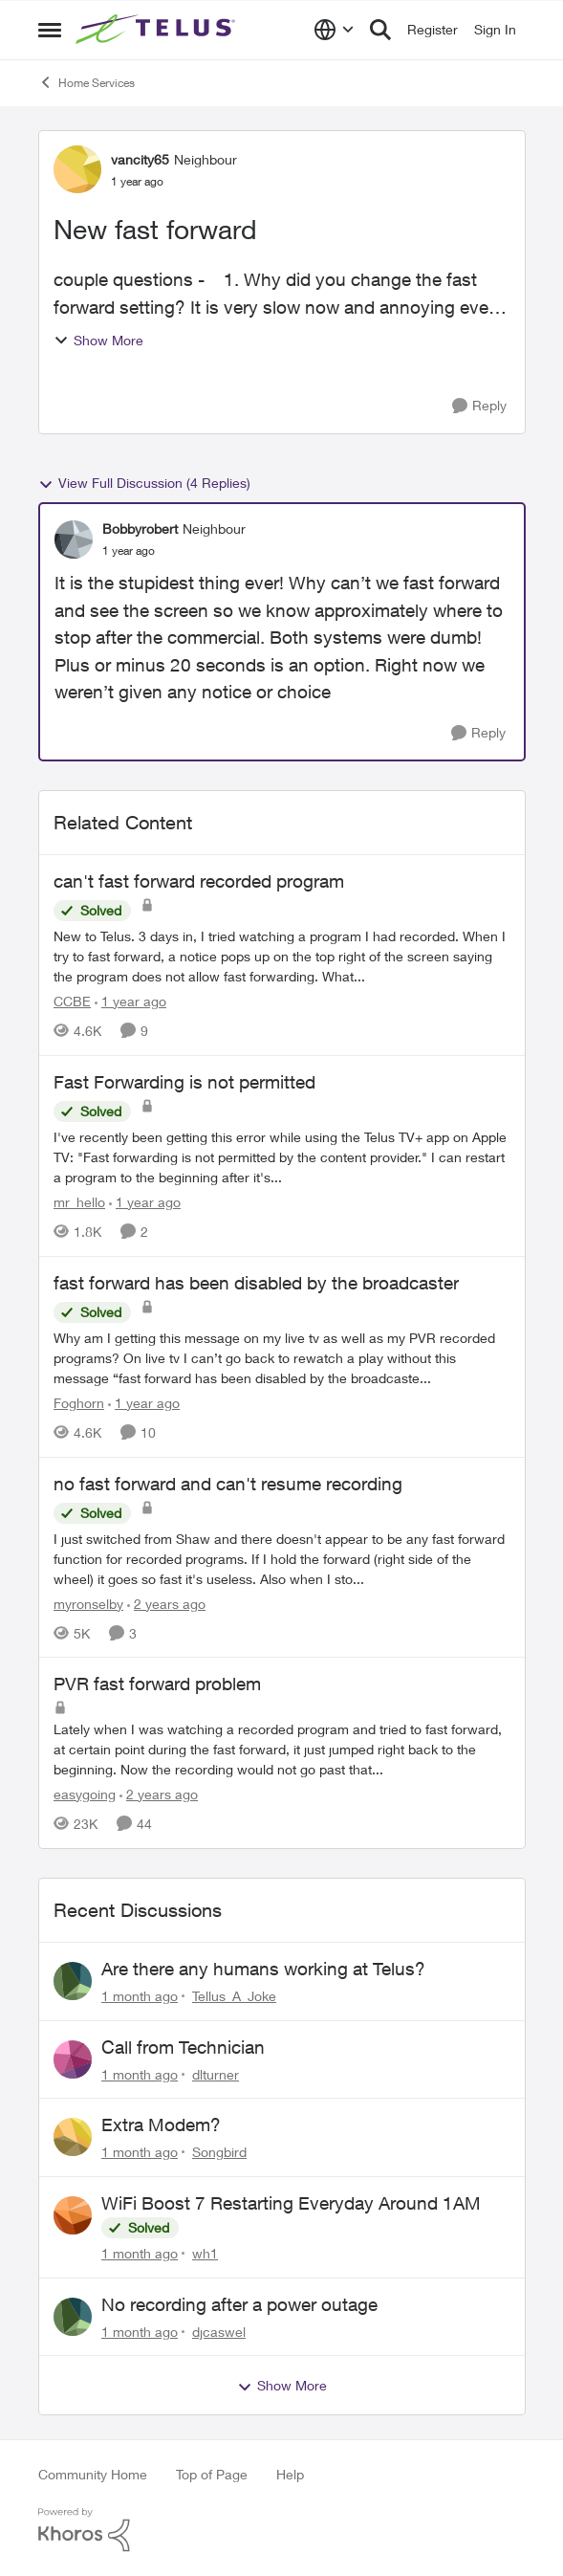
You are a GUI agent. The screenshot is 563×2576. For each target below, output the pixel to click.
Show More (98, 340)
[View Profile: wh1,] (73, 2215)
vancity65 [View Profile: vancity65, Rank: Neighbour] (140, 159)
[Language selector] (334, 30)
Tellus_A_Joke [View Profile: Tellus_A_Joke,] (234, 1996)
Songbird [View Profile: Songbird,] (219, 2152)
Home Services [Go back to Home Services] (86, 82)
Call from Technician (183, 2047)
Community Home (92, 2474)
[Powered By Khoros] (282, 2530)
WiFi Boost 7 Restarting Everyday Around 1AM (291, 2202)
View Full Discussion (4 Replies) (144, 483)
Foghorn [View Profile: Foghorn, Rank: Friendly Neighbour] (79, 1403)
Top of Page (212, 2474)
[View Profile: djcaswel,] (73, 2317)
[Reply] (479, 406)
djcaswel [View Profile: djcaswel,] (219, 2331)
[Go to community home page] (158, 29)
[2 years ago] (166, 1603)
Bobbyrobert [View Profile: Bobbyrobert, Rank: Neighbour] (140, 528)
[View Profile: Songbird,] (73, 2137)
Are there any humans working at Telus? (263, 1968)
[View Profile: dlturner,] (73, 2059)
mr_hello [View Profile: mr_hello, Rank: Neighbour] (79, 1202)
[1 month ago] (139, 1996)
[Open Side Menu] (50, 29)
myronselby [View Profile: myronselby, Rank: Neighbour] (88, 1603)
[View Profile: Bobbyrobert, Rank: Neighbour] (73, 539)
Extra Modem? (161, 2124)
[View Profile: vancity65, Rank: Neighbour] (77, 169)
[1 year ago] (130, 1001)
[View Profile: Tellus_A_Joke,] (73, 1981)
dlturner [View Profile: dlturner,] (215, 2073)
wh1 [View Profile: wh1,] (205, 2253)
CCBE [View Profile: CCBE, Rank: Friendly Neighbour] (72, 1001)
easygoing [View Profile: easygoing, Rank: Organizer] (85, 1794)
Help (290, 2474)
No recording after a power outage (239, 2304)
